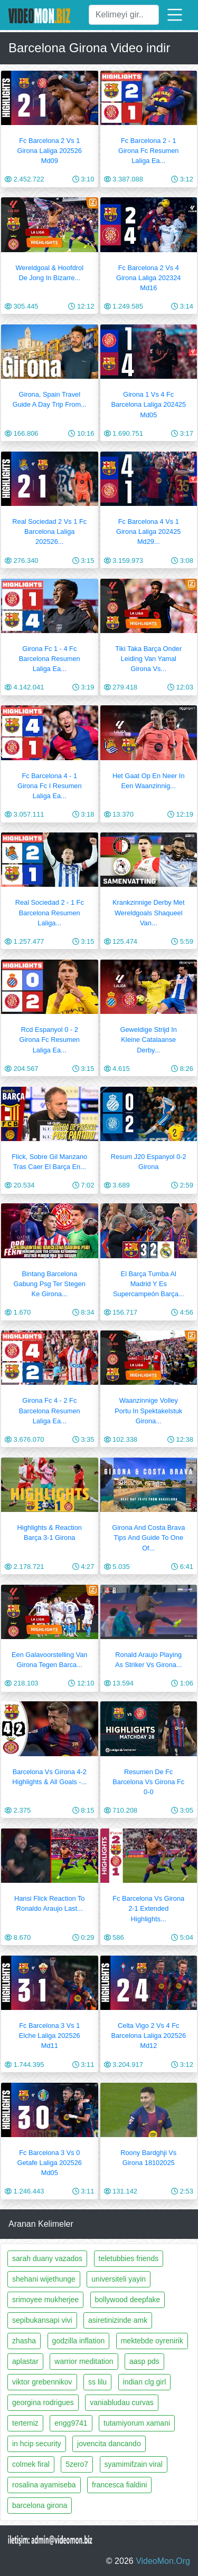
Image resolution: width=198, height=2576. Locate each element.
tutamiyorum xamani (136, 2423)
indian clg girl (144, 2382)
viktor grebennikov (42, 2382)
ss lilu (97, 2382)
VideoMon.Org (163, 2560)
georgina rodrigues (43, 2402)
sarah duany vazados (47, 2258)
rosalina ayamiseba (44, 2485)
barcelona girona (39, 2505)
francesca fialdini (119, 2485)
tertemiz (25, 2423)
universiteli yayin (118, 2279)
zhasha (24, 2340)
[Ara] (124, 15)
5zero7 (76, 2464)
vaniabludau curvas (122, 2402)
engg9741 (70, 2423)
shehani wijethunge (44, 2279)
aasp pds (144, 2361)
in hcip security (36, 2443)
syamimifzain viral (134, 2464)
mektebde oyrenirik (152, 2340)
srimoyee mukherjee (45, 2299)
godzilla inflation (78, 2340)
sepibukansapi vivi (42, 2320)
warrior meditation (83, 2361)
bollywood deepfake (128, 2299)
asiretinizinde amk (117, 2320)
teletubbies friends (129, 2258)
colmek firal (31, 2464)
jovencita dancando (109, 2443)
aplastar (25, 2361)
